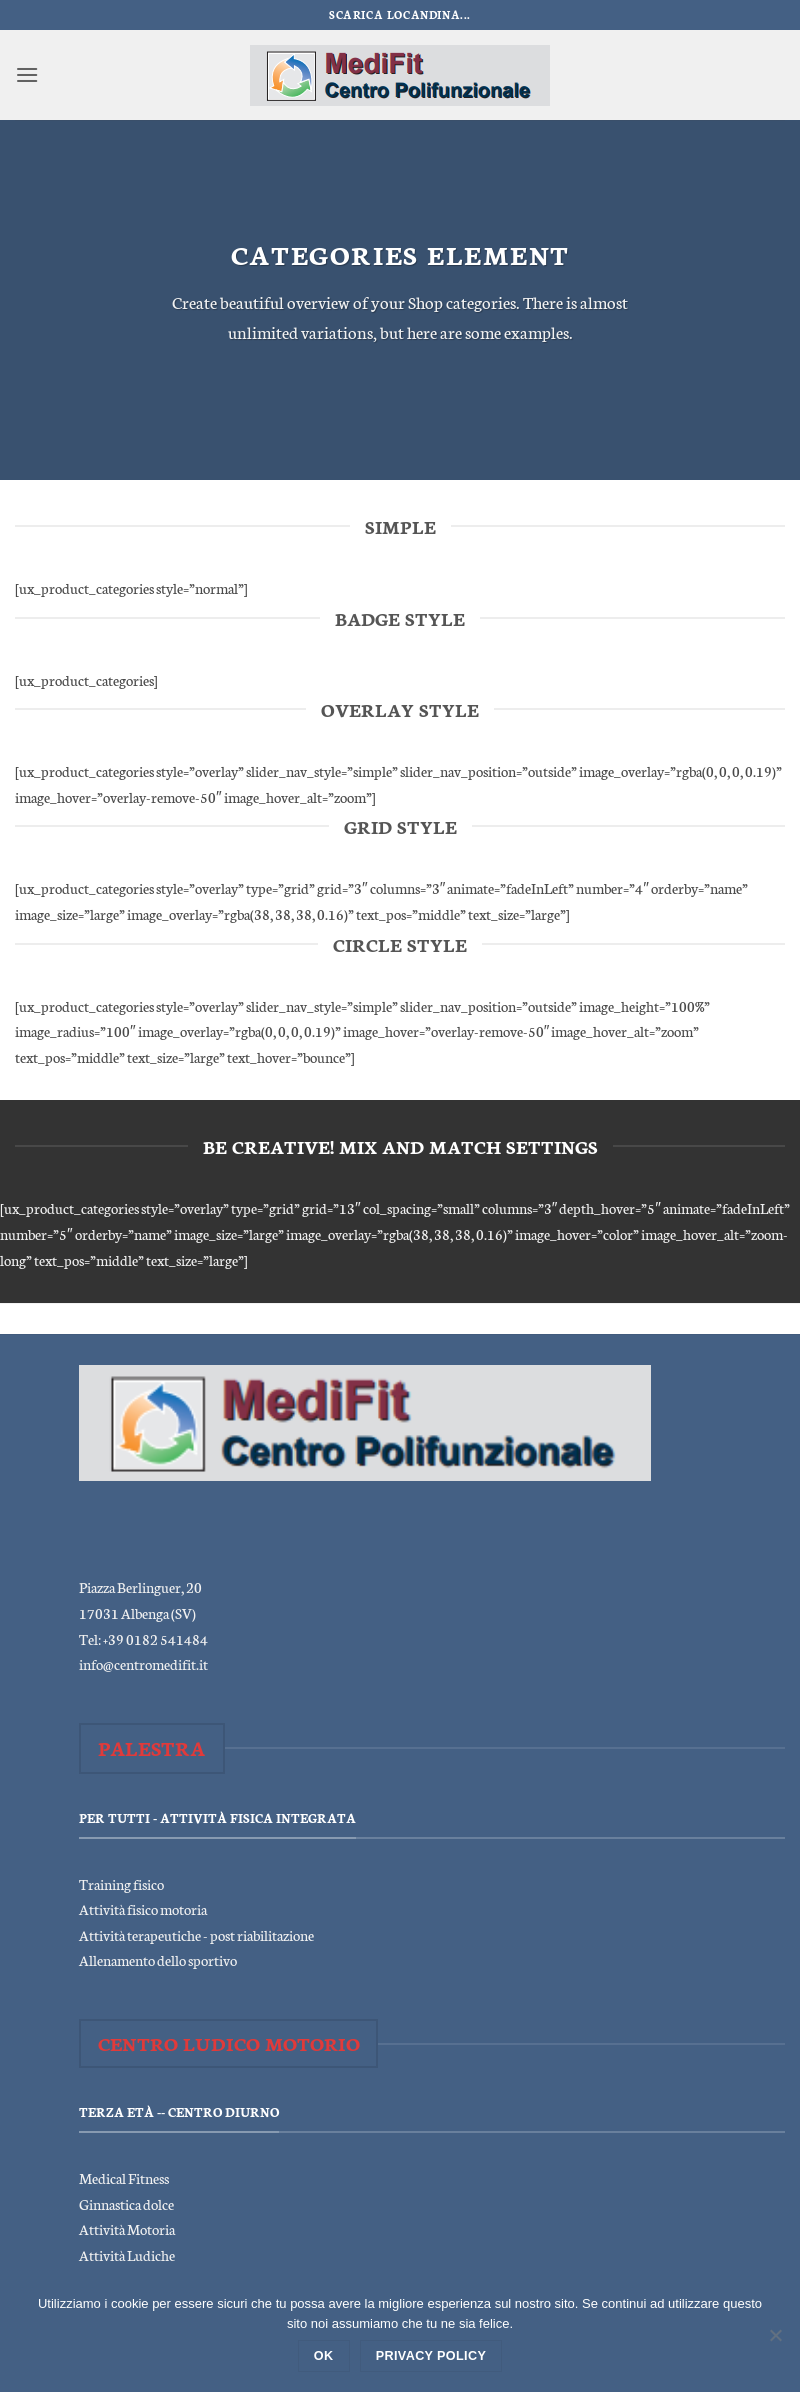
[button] (27, 74)
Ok (324, 2356)
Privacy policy (431, 2356)
